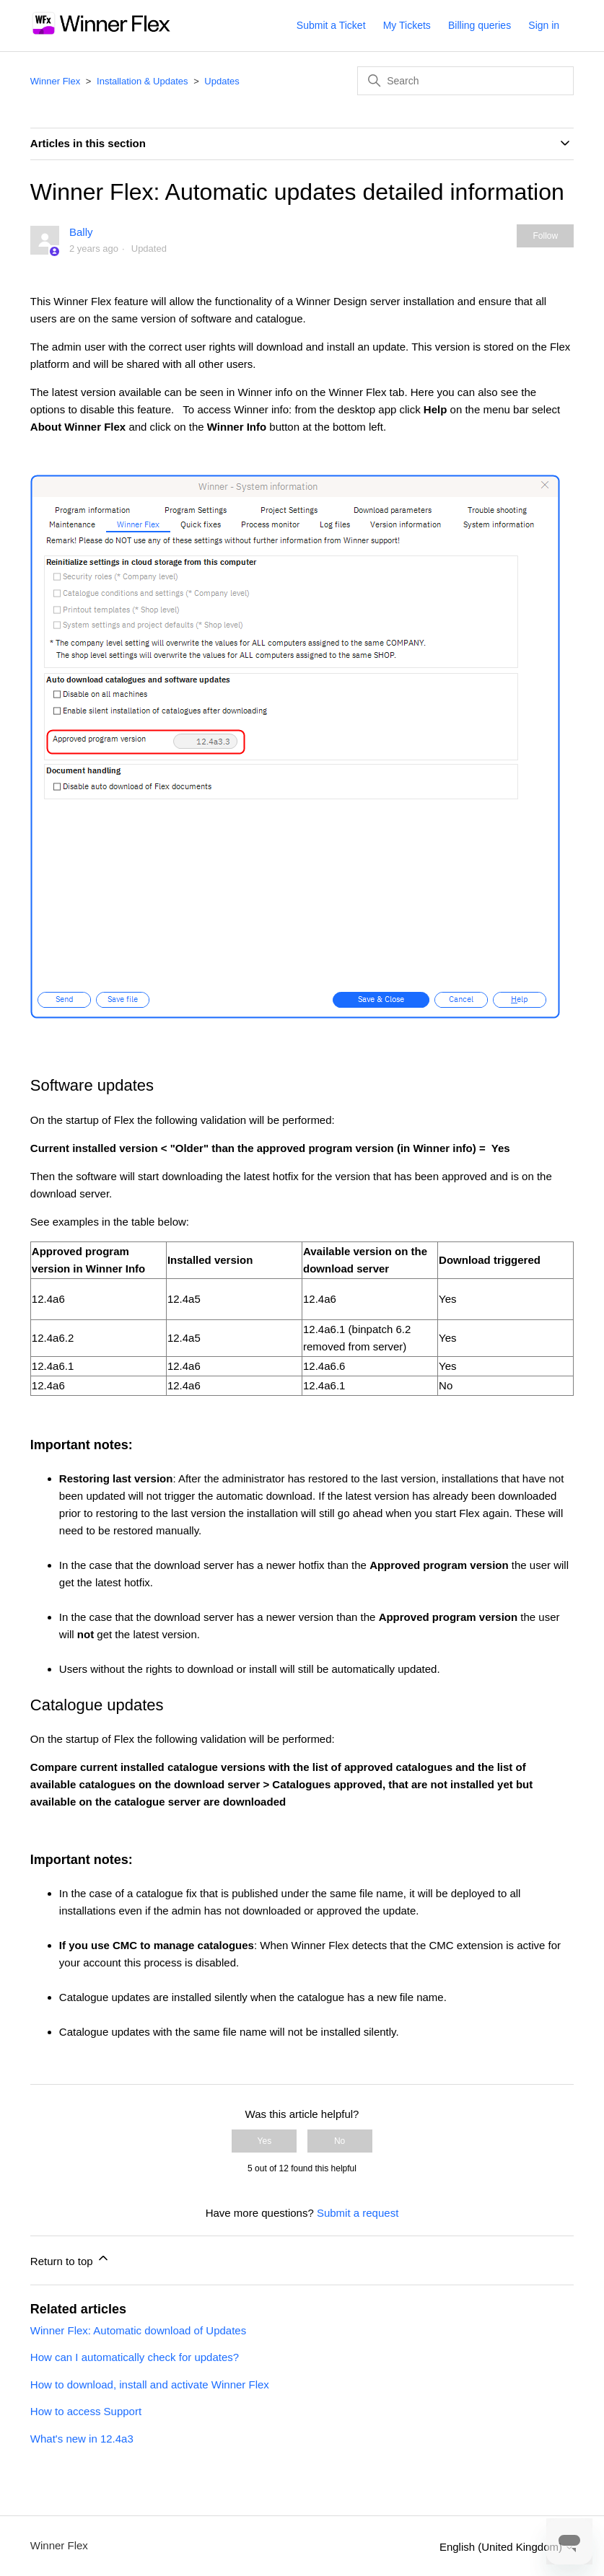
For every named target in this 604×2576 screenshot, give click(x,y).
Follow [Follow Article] (545, 236)
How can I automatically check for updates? (134, 2357)
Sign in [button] (543, 25)
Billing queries (479, 25)
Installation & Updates (142, 81)
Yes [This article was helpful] (265, 2141)
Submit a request (357, 2213)
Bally (81, 232)
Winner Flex (55, 81)
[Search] (465, 80)
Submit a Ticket (331, 25)
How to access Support (85, 2411)
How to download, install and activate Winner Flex (149, 2384)
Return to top (70, 2259)
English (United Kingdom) (506, 2547)
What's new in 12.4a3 (82, 2438)
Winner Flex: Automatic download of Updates (138, 2330)
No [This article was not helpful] (339, 2141)
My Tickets (407, 25)
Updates (221, 81)
